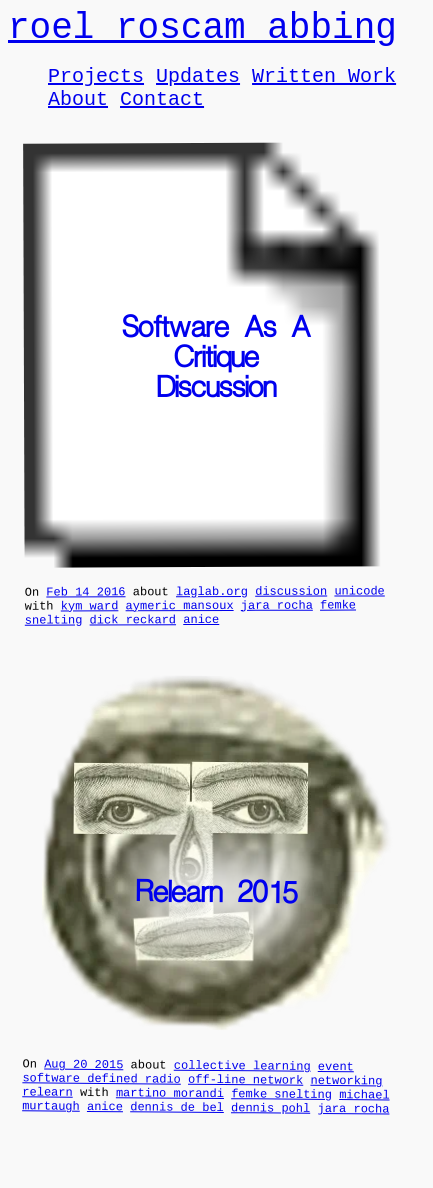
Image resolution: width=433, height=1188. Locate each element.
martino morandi (170, 1126)
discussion (291, 608)
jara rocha (277, 625)
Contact (162, 113)
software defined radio (101, 1108)
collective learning (242, 1092)
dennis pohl (270, 1144)
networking (346, 1110)
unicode (359, 608)
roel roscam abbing (202, 32)
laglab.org (212, 608)
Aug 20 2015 (83, 1091)
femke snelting (281, 1127)
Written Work (324, 86)
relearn (47, 1124)
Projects (96, 86)
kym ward (90, 626)
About (78, 113)
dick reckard (133, 643)
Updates (198, 86)
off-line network (245, 1109)
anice (201, 642)
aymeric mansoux (180, 625)
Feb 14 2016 (85, 609)
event (336, 1092)
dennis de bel (177, 1143)
